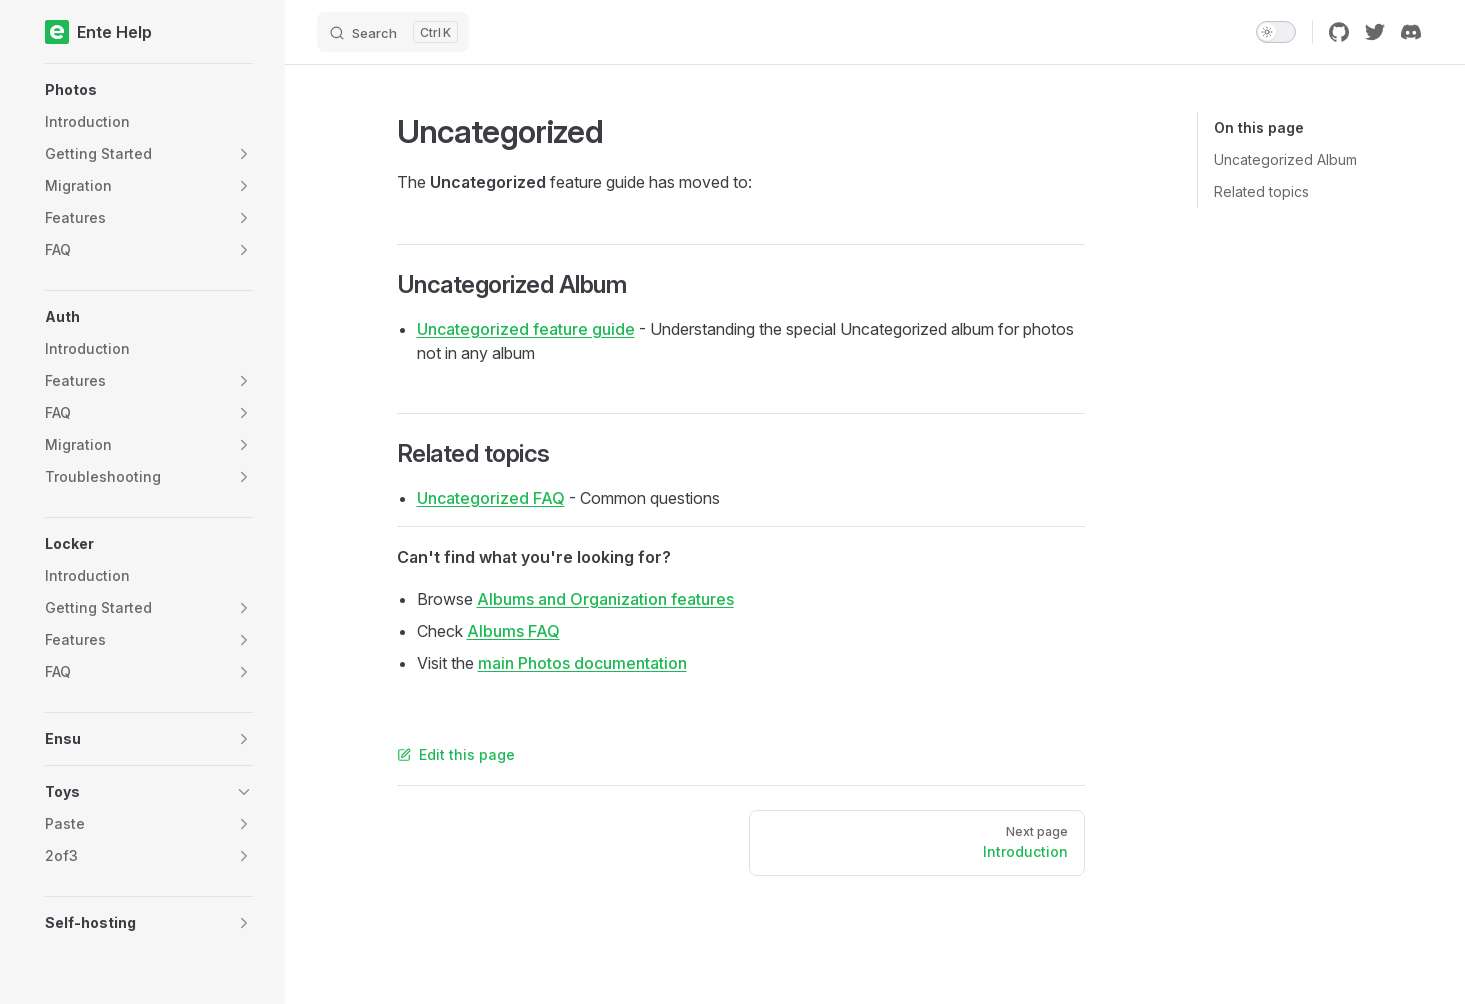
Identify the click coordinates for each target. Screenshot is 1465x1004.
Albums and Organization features (605, 599)
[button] (149, 90)
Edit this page (456, 754)
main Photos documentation (582, 663)
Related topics (1261, 191)
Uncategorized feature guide (526, 329)
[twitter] (1375, 32)
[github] (1339, 32)
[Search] (393, 32)
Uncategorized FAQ (491, 498)
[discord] (1411, 32)
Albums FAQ (513, 631)
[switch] (1276, 32)
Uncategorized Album (1285, 159)
